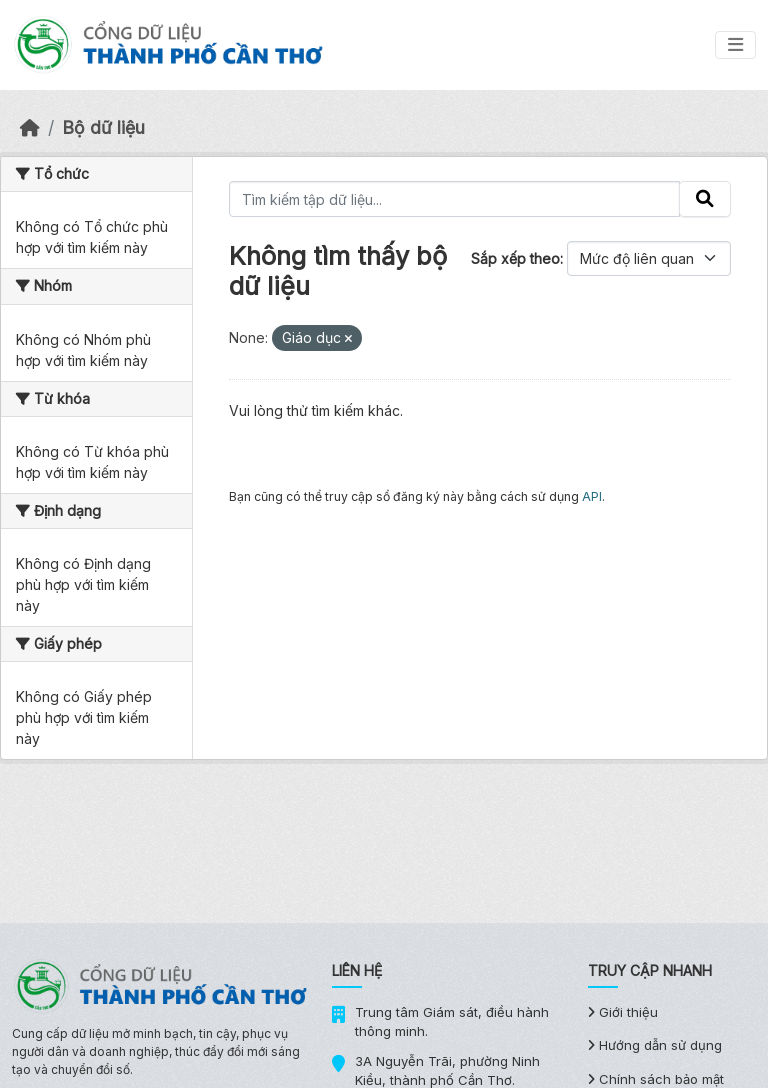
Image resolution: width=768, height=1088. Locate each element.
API (592, 496)
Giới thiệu (623, 1012)
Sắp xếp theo (515, 258)
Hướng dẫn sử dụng (655, 1045)
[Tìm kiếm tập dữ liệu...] (455, 199)
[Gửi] (705, 199)
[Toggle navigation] (735, 45)
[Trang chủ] (30, 127)
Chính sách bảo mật (656, 1079)
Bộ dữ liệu (103, 127)
